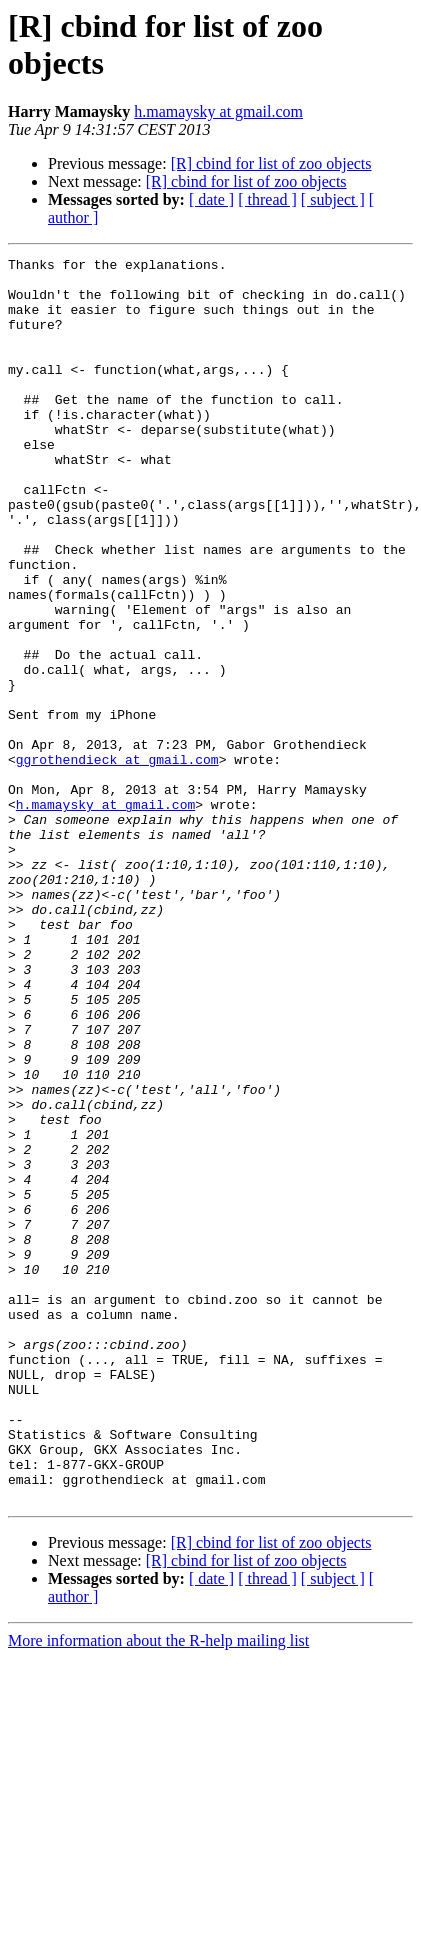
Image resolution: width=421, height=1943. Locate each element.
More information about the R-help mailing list (158, 1889)
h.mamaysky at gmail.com (218, 111)
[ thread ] (267, 199)
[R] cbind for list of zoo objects (271, 163)
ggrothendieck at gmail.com (117, 861)
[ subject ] (333, 199)
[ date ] (211, 199)
